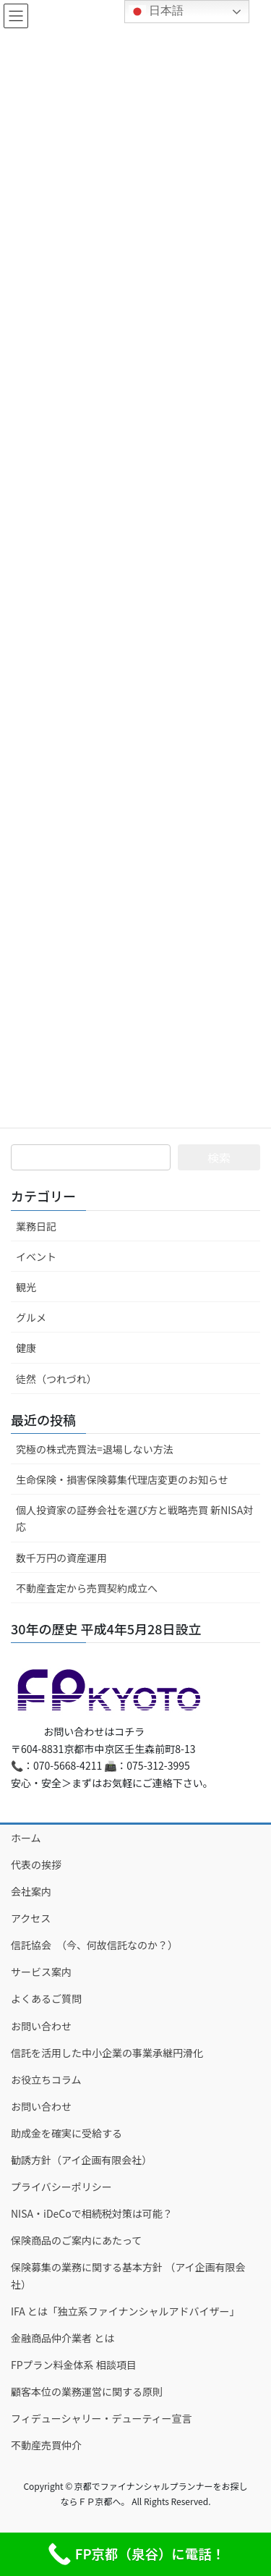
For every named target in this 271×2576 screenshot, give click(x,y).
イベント (36, 1256)
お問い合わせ (41, 2026)
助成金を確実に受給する (66, 2133)
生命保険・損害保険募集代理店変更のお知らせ (122, 1479)
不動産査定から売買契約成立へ (87, 1588)
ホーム (26, 1837)
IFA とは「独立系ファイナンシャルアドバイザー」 (125, 2311)
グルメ (31, 1317)
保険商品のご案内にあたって (76, 2240)
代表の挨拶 (36, 1864)
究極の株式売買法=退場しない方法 (94, 1449)
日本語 (156, 11)
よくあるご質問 (46, 1998)
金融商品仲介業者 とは (62, 2338)
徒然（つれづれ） (56, 1379)
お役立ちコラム (46, 2079)
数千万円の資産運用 (61, 1557)
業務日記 (36, 1226)
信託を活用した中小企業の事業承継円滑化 (107, 2052)
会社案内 (31, 1891)
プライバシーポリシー (61, 2186)
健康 (26, 1347)
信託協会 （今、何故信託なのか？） (94, 1945)
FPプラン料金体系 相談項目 (74, 2364)
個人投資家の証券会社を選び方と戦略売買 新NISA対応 (134, 1518)
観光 (26, 1287)
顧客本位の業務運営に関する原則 (87, 2391)
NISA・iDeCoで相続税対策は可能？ (92, 2213)
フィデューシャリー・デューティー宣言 (101, 2418)
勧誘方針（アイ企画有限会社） (81, 2160)
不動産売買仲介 (46, 2445)
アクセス (31, 1918)
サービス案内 (41, 1971)
